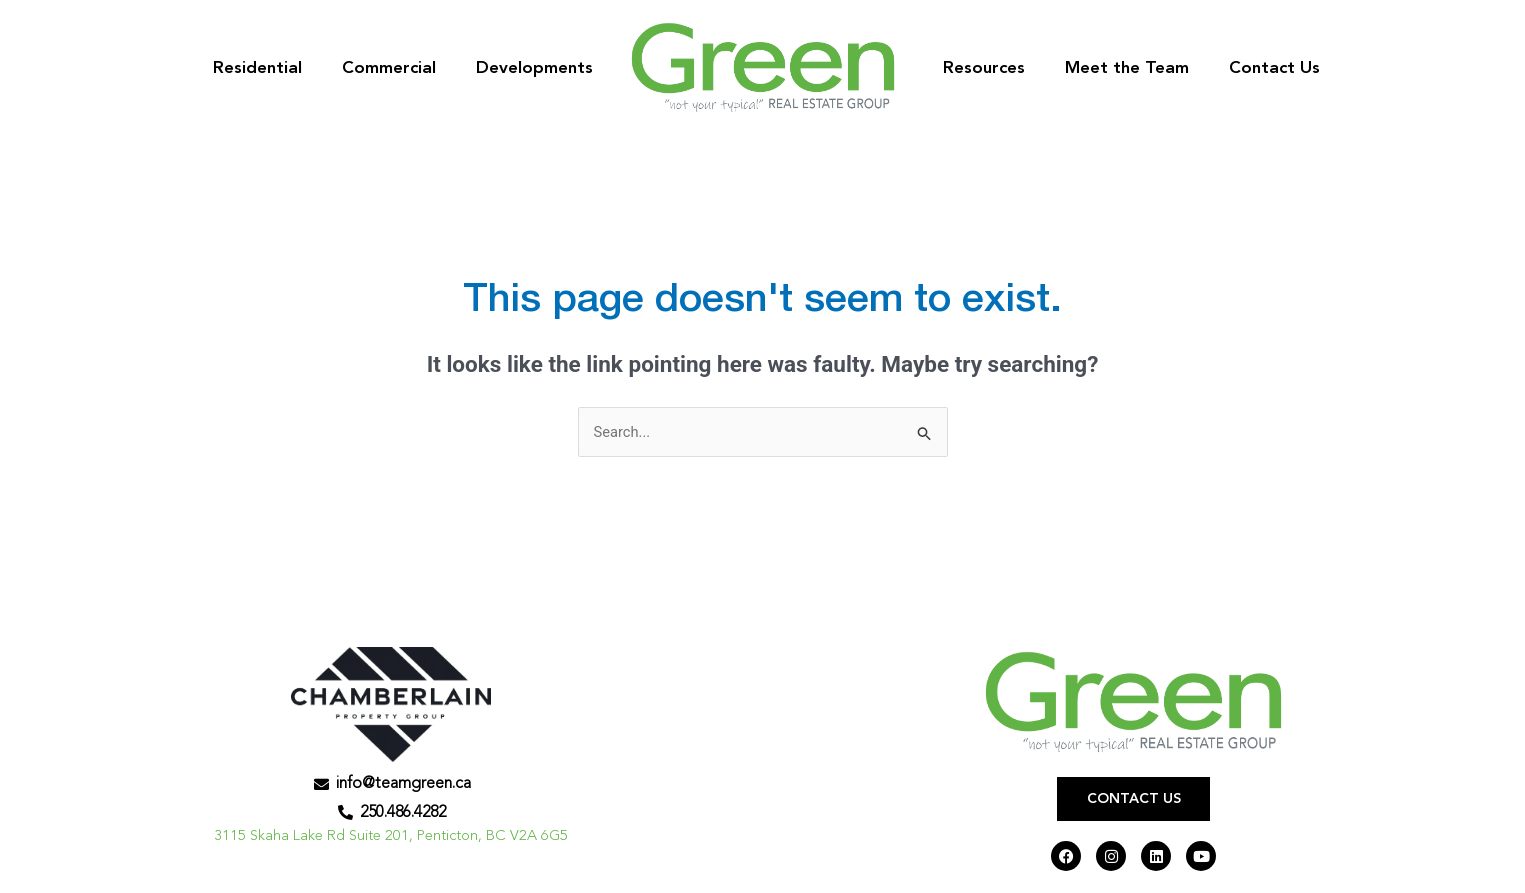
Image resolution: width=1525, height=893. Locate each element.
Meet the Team (1127, 68)
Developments (534, 68)
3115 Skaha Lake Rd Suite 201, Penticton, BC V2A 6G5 (391, 837)
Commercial (389, 68)
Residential (257, 68)
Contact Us (1274, 68)
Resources (984, 68)
